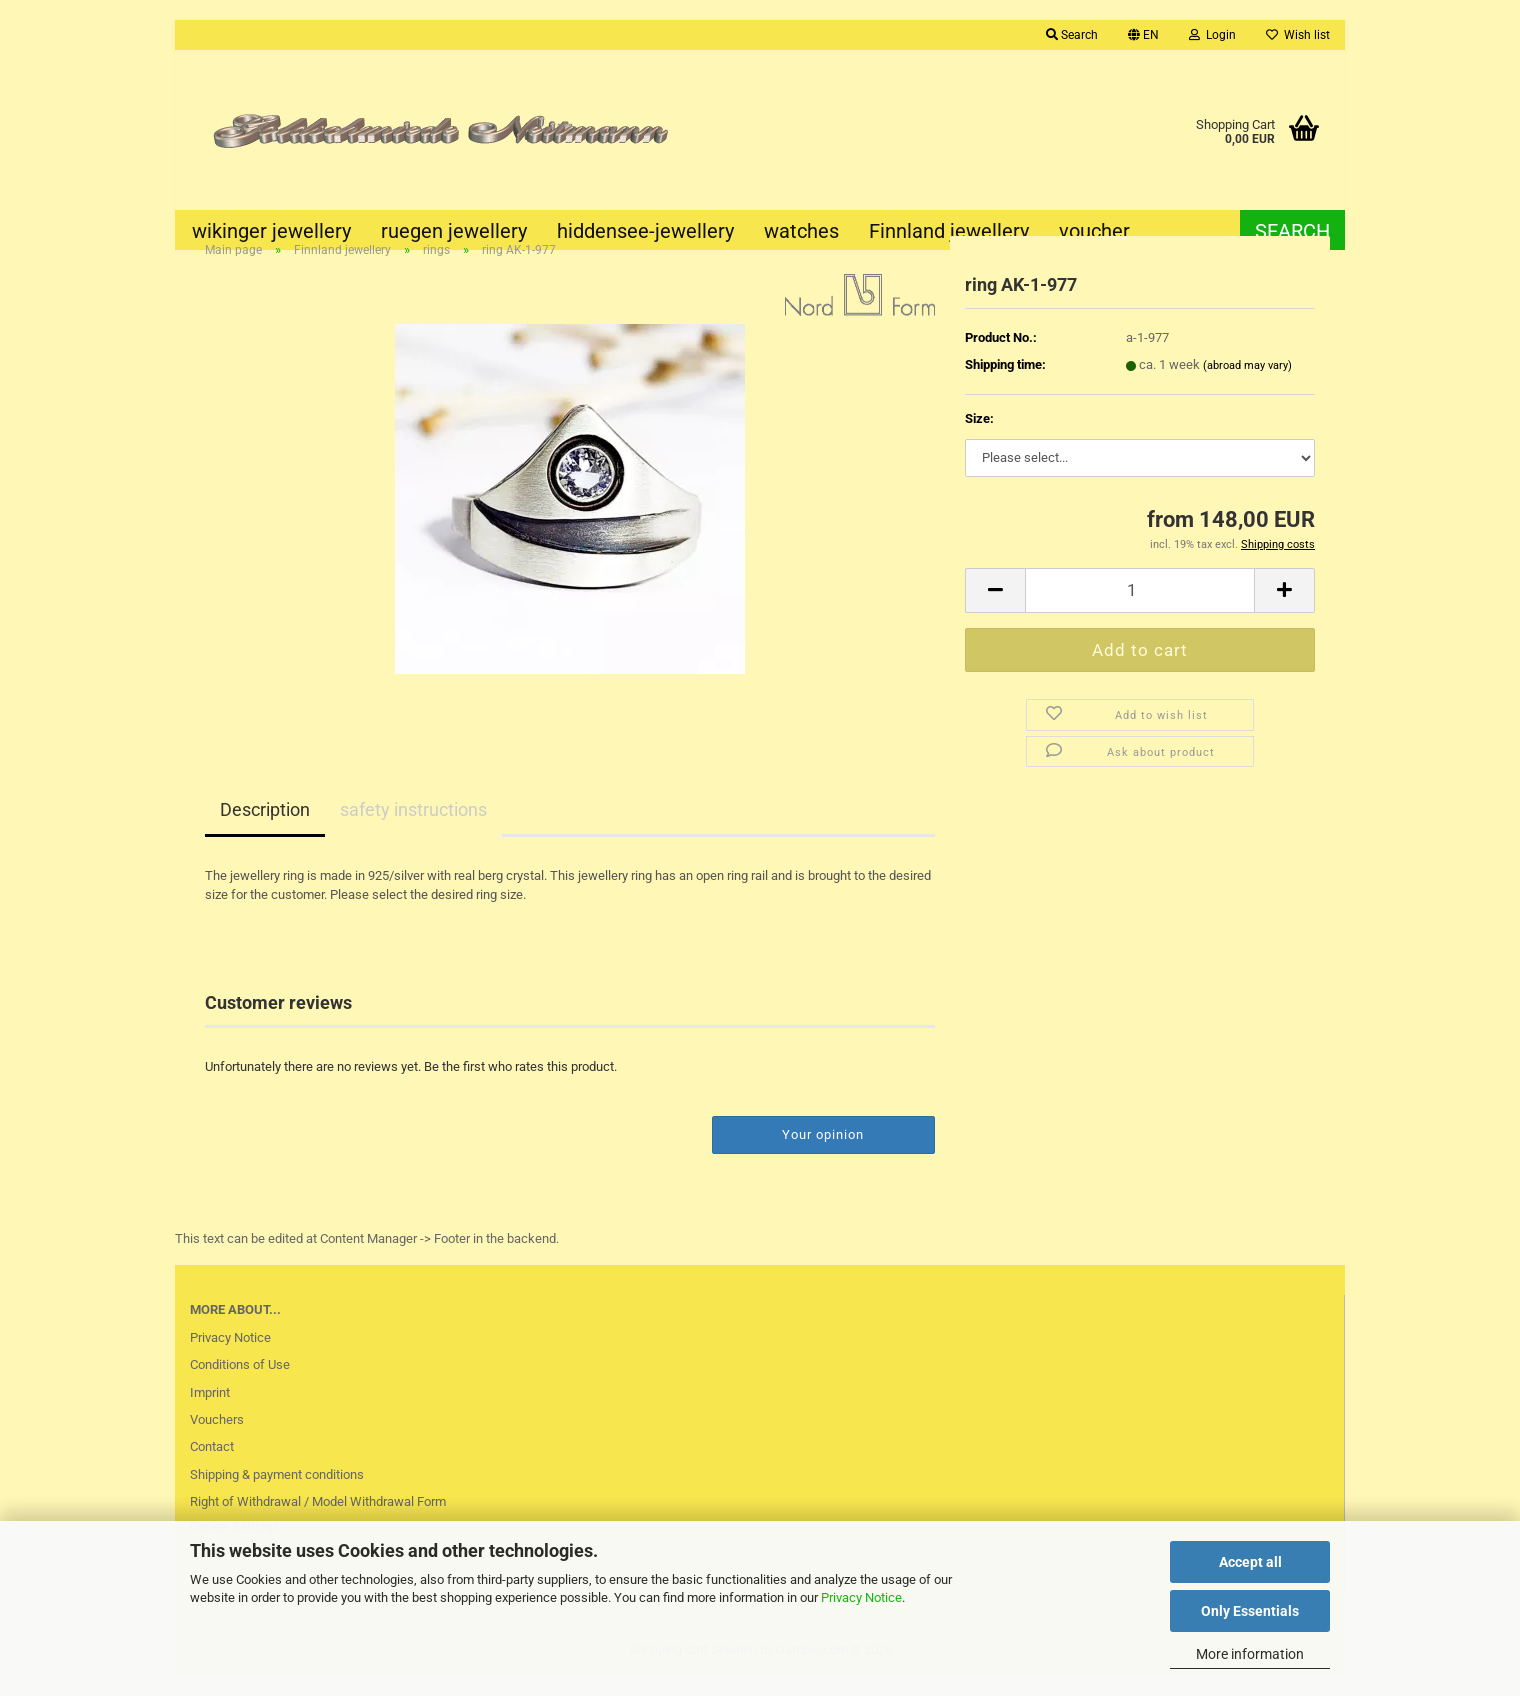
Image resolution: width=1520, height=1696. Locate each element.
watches (801, 231)
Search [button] (1072, 35)
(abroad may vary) (1247, 384)
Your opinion (823, 1153)
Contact (212, 1465)
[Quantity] (1140, 609)
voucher (1094, 231)
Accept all (1250, 1562)
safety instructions (413, 829)
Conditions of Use (240, 1383)
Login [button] (1212, 35)
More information (1250, 1654)
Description (265, 829)
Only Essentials (1250, 1611)
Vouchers (217, 1438)
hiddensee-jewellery (645, 231)
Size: (979, 437)
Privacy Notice (861, 1597)
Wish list (1298, 35)
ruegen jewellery (454, 231)
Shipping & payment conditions (277, 1493)
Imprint (210, 1411)
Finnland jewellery (949, 231)
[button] (1143, 35)
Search (1292, 231)
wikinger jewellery (271, 231)
